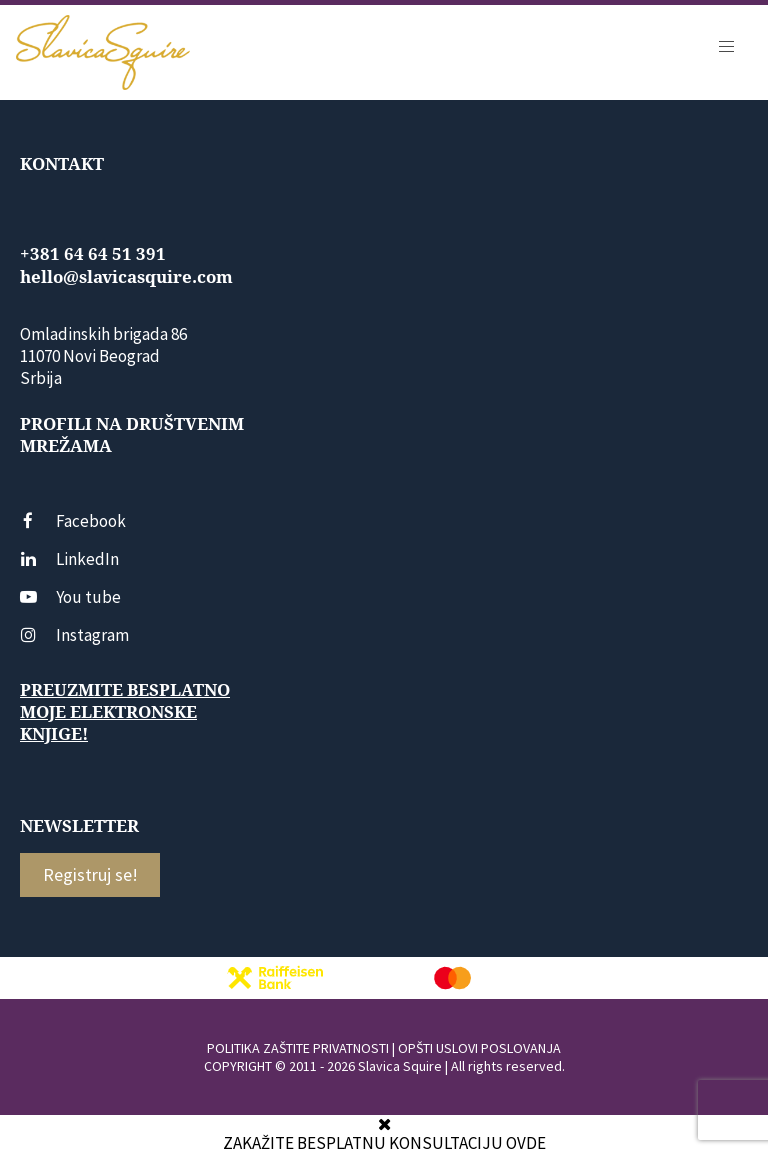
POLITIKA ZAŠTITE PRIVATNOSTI (298, 1048)
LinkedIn (69, 559)
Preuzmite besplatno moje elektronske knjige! (125, 712)
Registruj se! (90, 874)
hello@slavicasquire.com (126, 277)
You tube (70, 597)
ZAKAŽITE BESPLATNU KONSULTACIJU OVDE (384, 1143)
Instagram (74, 635)
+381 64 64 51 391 (93, 254)
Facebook (73, 521)
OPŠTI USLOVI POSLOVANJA (479, 1048)
